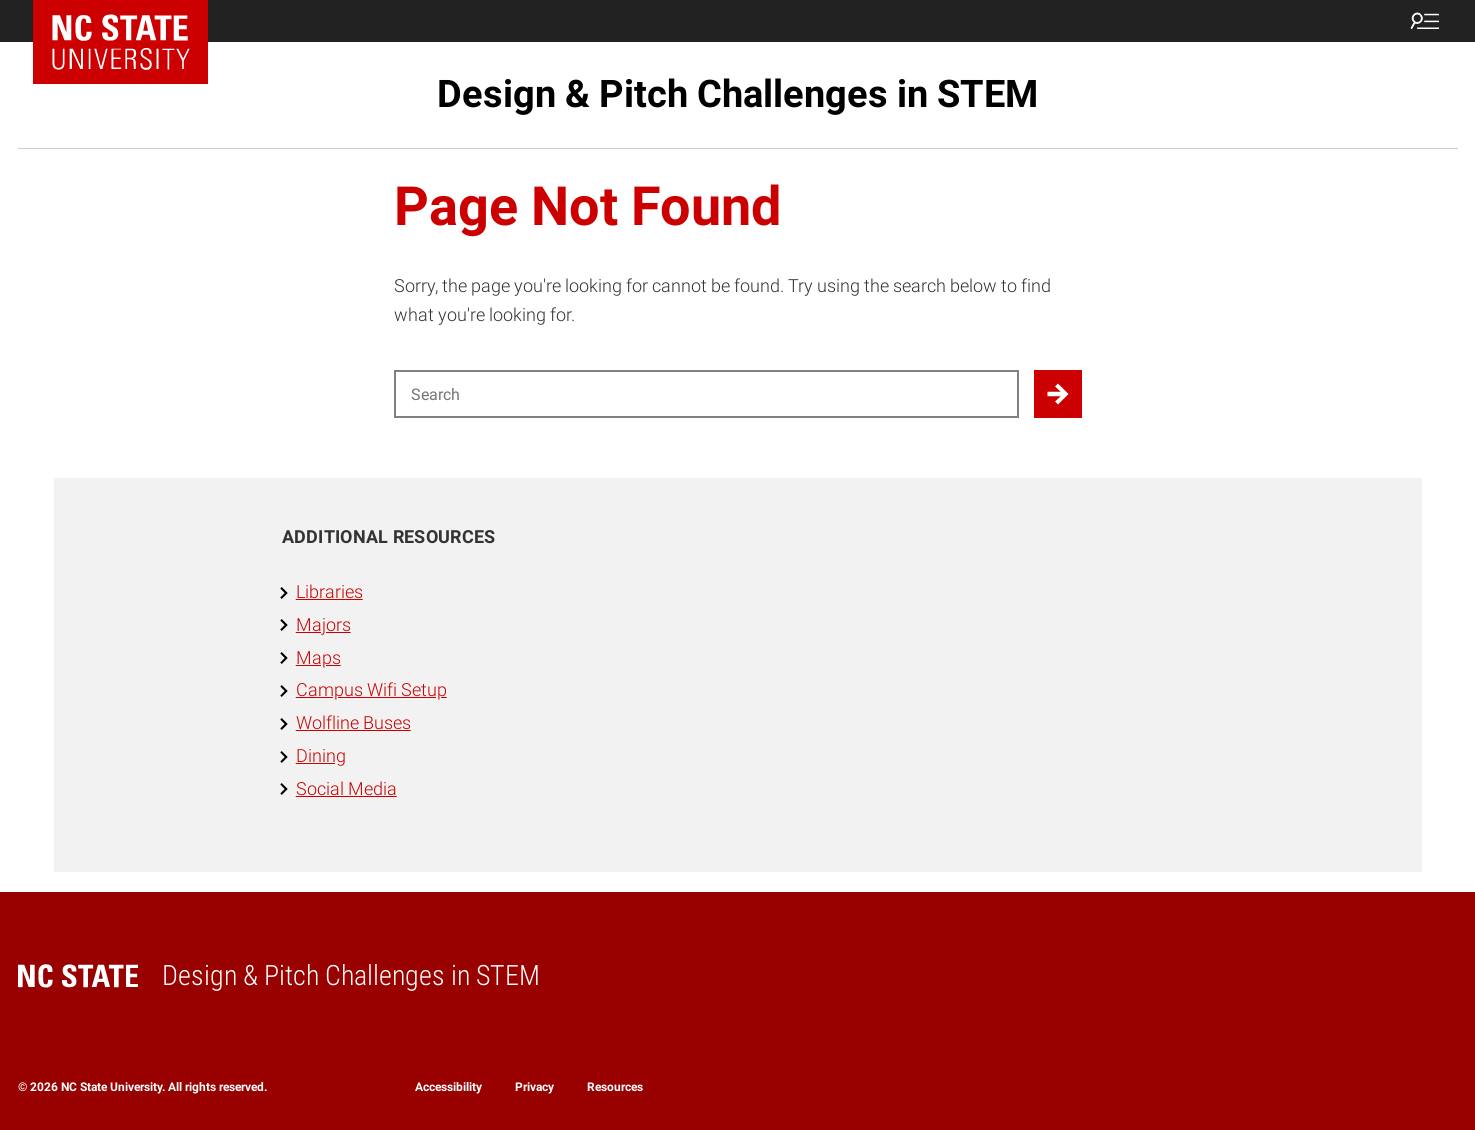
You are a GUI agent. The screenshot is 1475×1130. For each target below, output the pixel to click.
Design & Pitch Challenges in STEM (737, 94)
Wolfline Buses (353, 722)
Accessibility (448, 1087)
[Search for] (706, 394)
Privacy (534, 1087)
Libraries (329, 591)
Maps (318, 657)
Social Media (346, 788)
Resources (615, 1087)
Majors (323, 624)
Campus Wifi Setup (371, 689)
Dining (321, 755)
